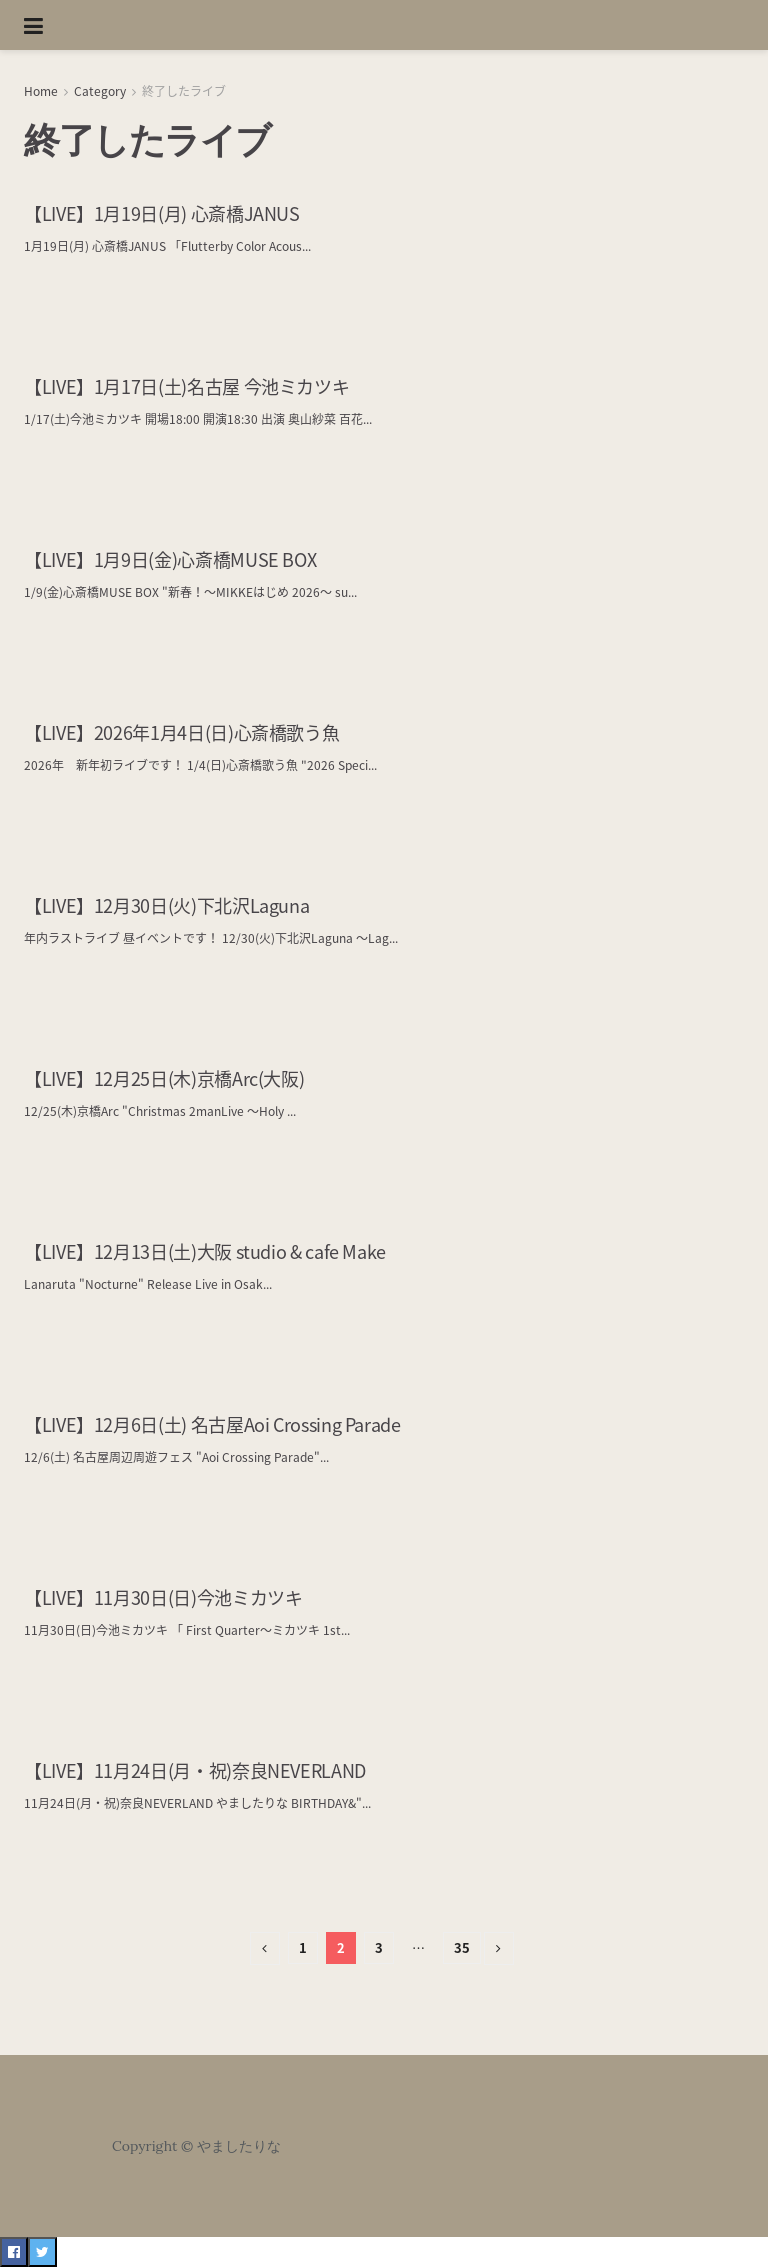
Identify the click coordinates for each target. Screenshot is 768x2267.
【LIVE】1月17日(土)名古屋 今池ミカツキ (186, 386)
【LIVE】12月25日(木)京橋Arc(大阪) (164, 1078)
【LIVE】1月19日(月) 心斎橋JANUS (162, 213)
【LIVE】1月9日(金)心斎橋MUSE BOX (170, 559)
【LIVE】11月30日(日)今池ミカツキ (163, 1597)
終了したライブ (184, 91)
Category (100, 91)
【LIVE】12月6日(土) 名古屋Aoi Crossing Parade (212, 1424)
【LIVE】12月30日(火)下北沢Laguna (166, 905)
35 (462, 1947)
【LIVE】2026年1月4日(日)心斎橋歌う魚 (181, 732)
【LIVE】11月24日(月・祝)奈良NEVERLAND (195, 1770)
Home (41, 91)
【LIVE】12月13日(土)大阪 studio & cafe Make (205, 1251)
